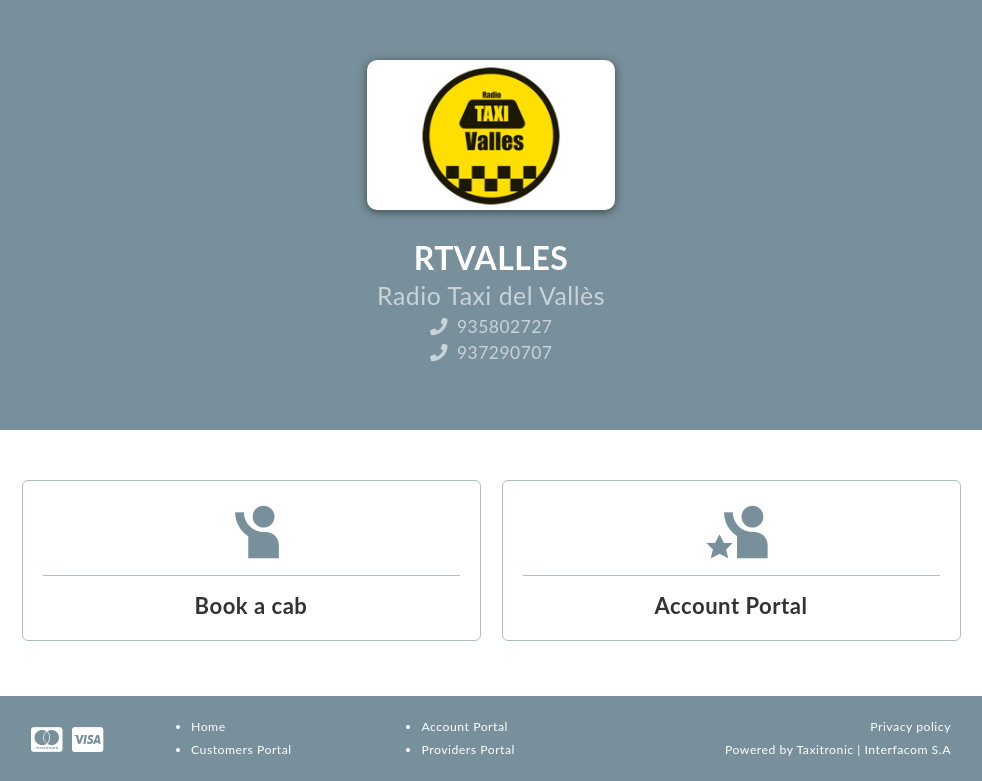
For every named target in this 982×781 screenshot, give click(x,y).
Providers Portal (467, 749)
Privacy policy (910, 726)
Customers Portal (241, 749)
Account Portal (464, 726)
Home (208, 726)
